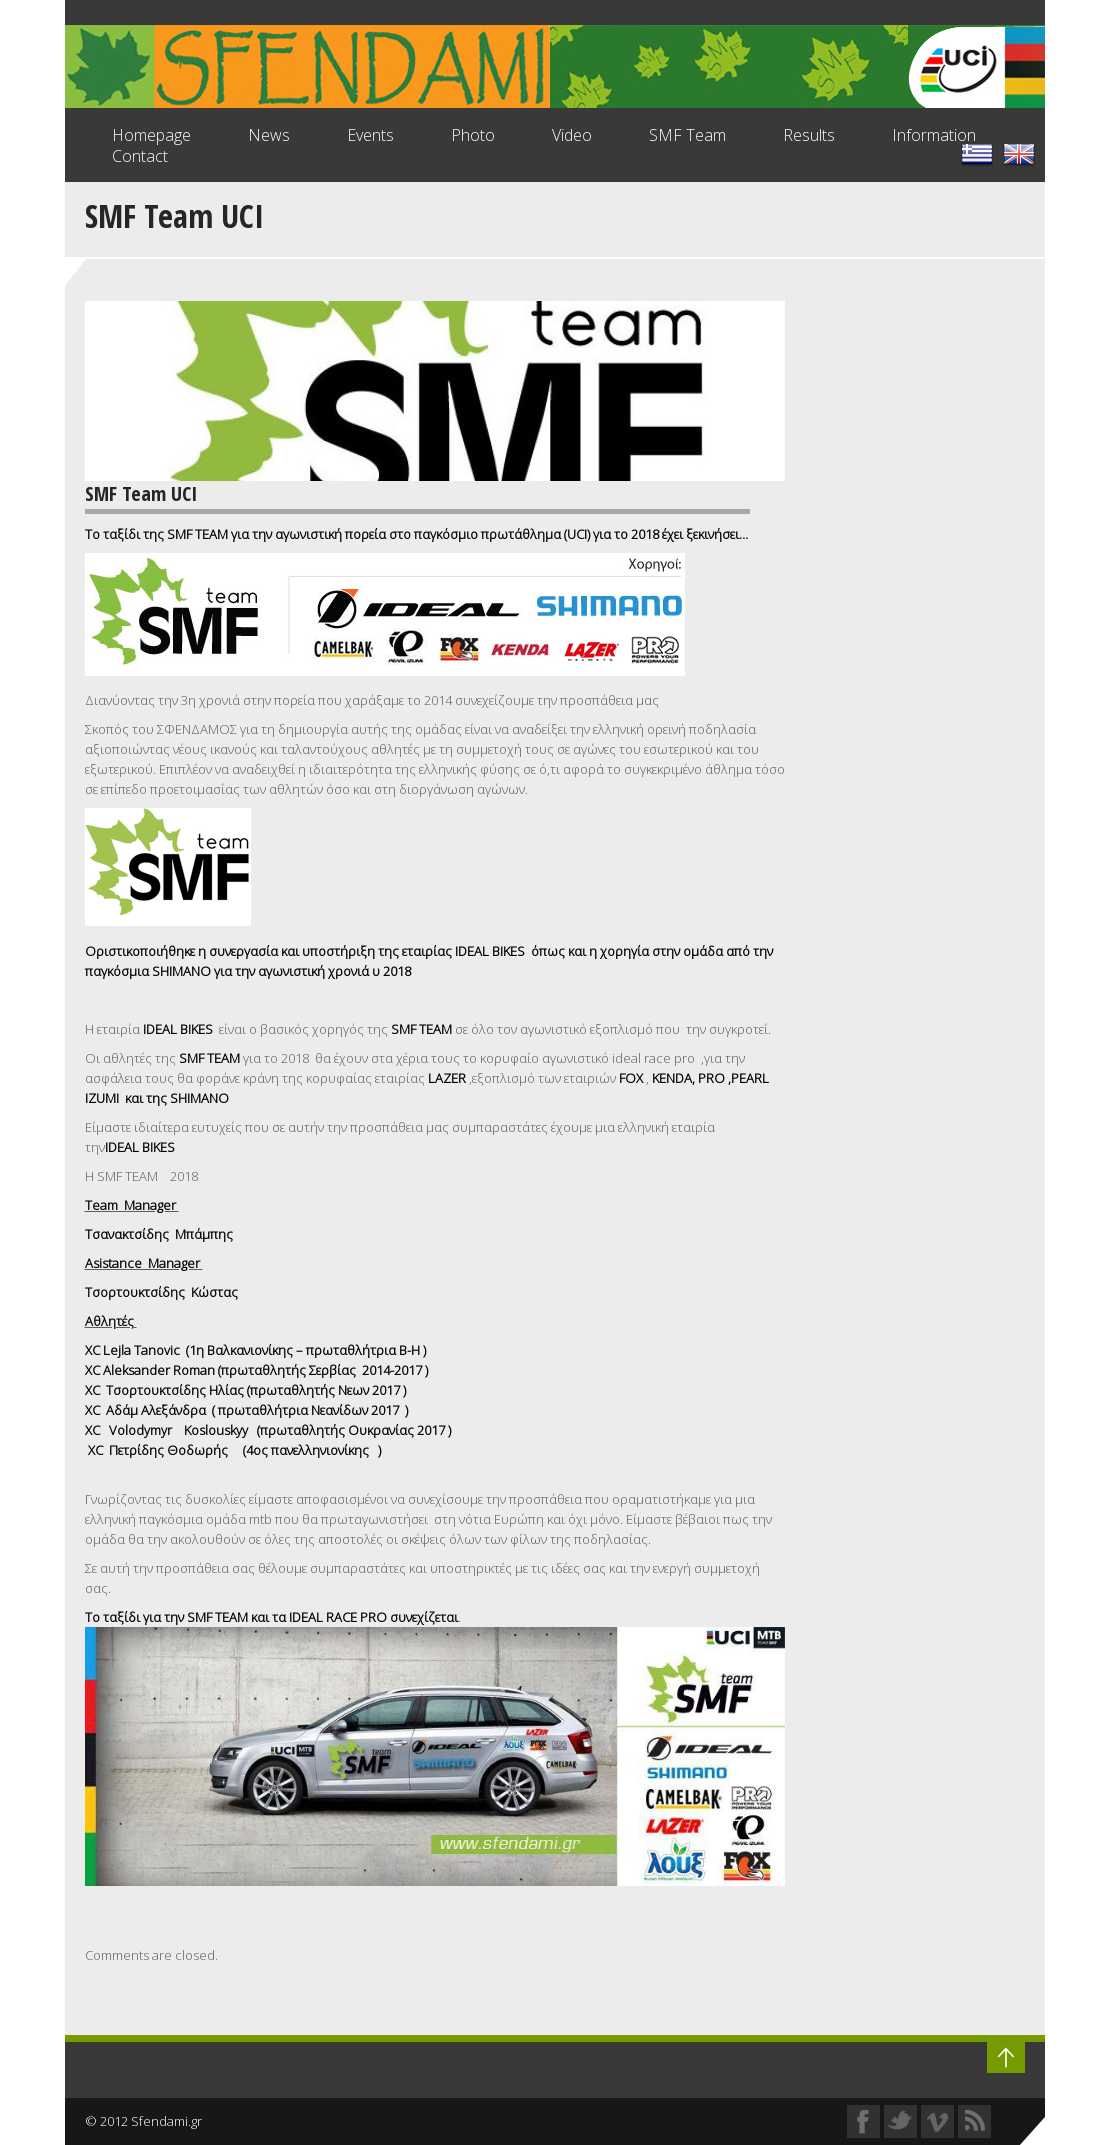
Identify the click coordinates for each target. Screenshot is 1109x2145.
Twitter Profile (900, 2121)
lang (1019, 154)
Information (934, 135)
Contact (140, 156)
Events (370, 135)
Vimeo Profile (937, 2121)
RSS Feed (974, 2121)
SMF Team (687, 135)
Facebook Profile (863, 2121)
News (269, 135)
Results (809, 135)
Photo (473, 135)
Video (572, 135)
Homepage (151, 135)
